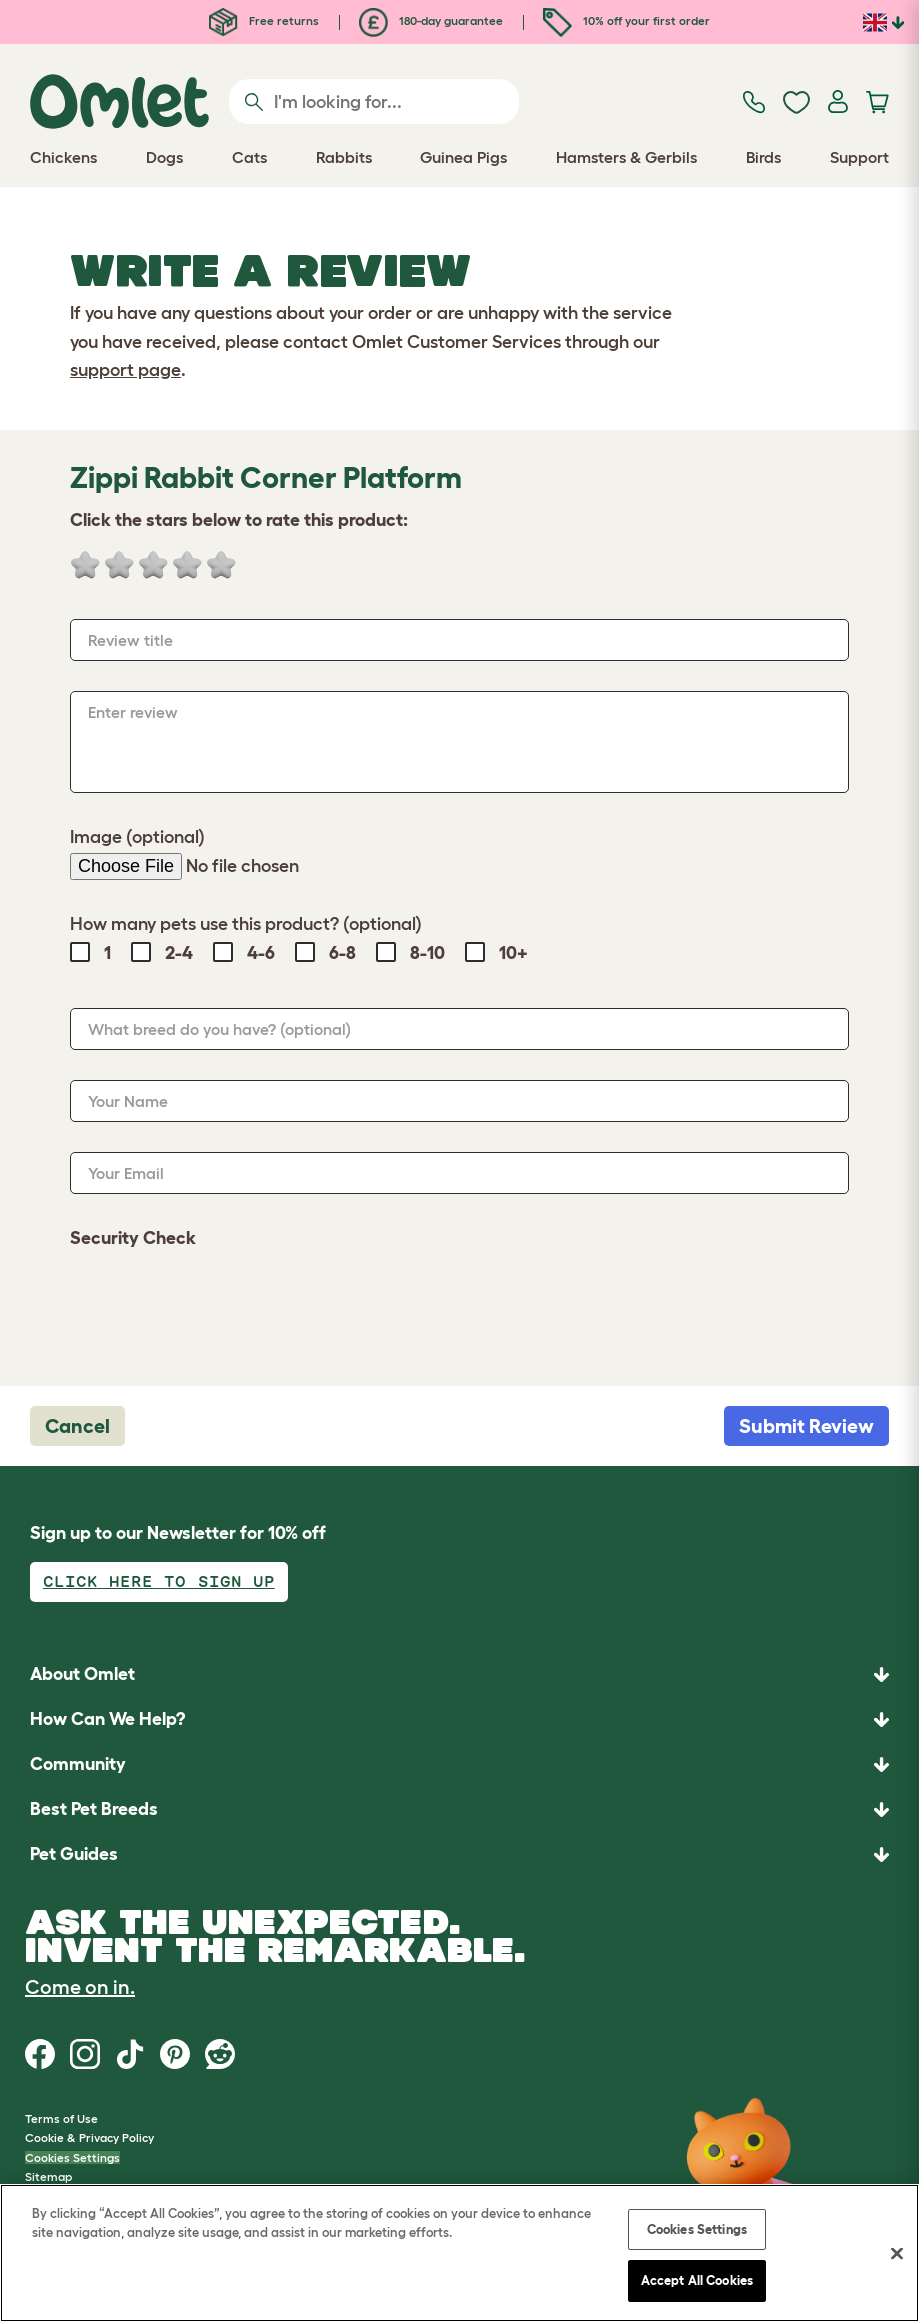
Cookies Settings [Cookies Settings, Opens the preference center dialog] (697, 2229)
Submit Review (806, 1426)
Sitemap (48, 2176)
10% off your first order (626, 20)
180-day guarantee (431, 20)
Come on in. (80, 1987)
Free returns (264, 20)
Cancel (77, 1426)
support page (125, 370)
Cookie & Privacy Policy (89, 2137)
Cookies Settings (72, 2157)
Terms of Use (61, 2118)
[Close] (897, 2253)
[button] (459, 1854)
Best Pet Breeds (94, 1809)
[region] (459, 2253)
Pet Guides (74, 1854)
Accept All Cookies (697, 2280)
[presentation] (222, 1307)
